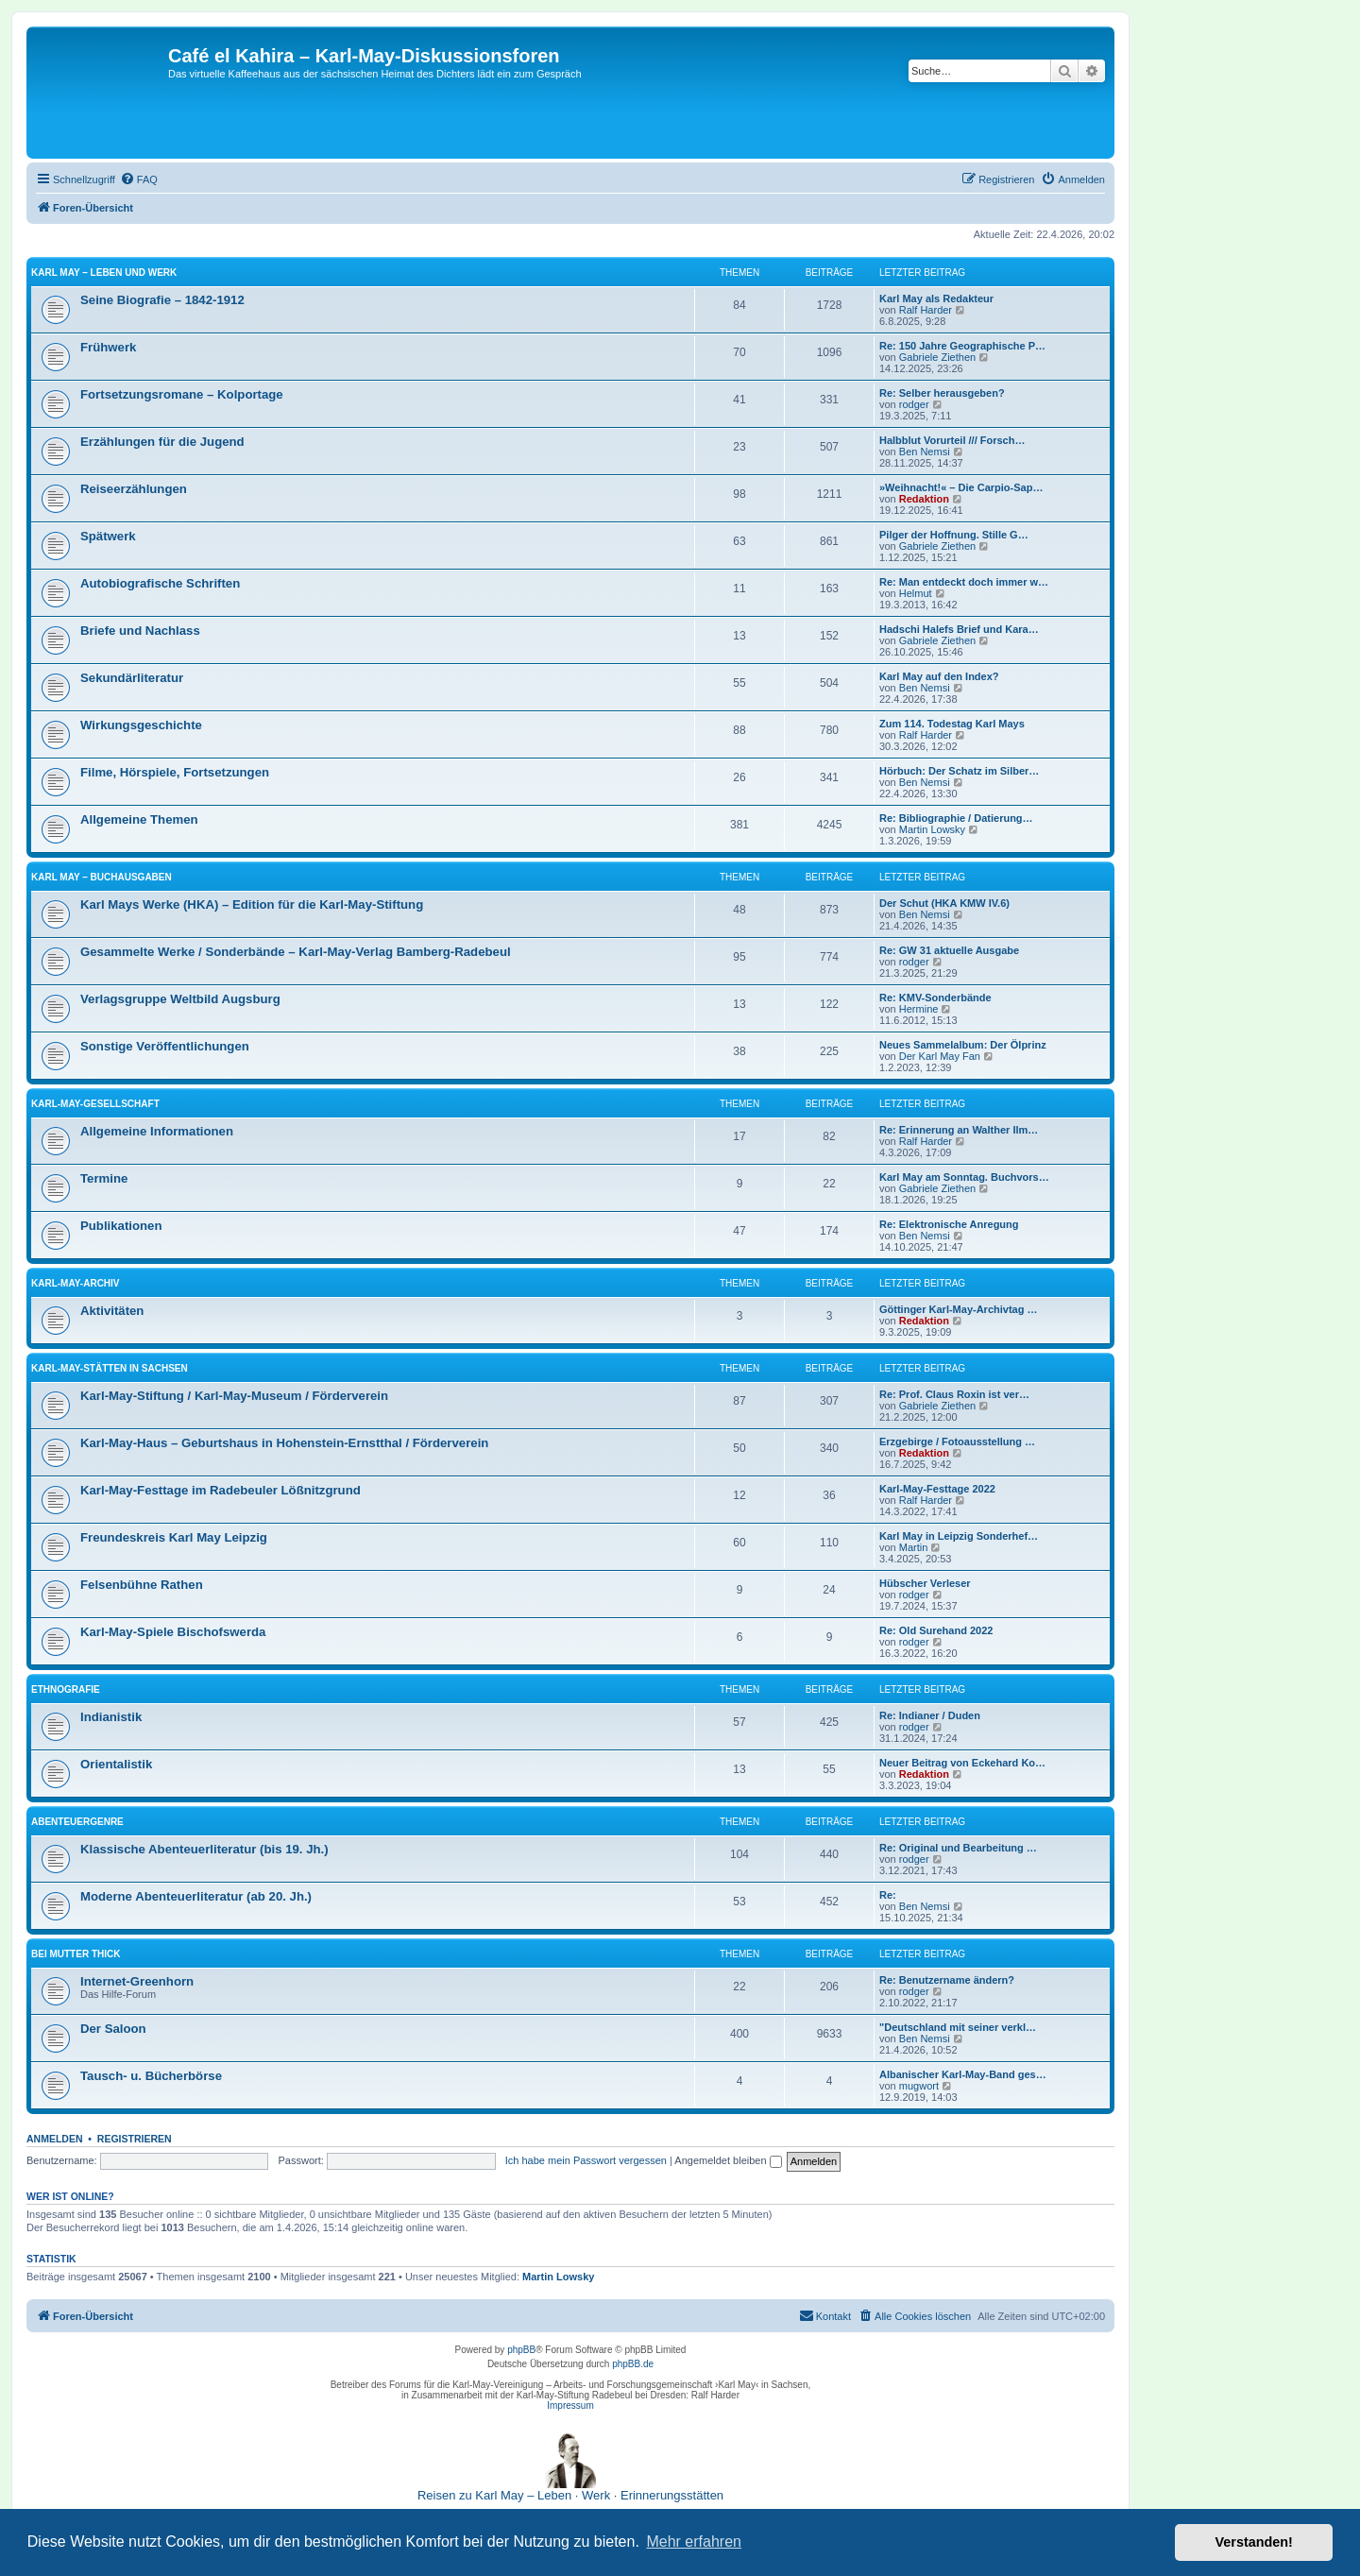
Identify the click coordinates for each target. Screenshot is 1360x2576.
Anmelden (54, 2138)
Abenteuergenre (77, 1822)
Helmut (915, 593)
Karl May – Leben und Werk (104, 272)
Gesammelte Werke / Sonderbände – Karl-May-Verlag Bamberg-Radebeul (295, 952)
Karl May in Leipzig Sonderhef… (958, 1536)
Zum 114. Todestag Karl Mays (952, 723)
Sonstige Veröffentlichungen (164, 1046)
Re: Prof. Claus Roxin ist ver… (954, 1394)
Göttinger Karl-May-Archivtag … (958, 1309)
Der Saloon (113, 2029)
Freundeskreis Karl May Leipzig (173, 1537)
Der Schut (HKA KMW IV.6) (944, 903)
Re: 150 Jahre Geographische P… (962, 345)
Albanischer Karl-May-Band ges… (962, 2074)
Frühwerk (108, 347)
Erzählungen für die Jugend (162, 442)
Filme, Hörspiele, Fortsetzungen (174, 772)
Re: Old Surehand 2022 (936, 1630)
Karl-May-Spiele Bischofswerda (172, 1632)
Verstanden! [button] (1254, 2542)
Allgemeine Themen (139, 819)
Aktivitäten (112, 1311)
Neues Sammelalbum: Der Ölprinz (962, 1044)
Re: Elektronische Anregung (949, 1224)
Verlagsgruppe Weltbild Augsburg (180, 999)
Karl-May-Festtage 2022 (937, 1488)
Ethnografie (65, 1689)
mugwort (919, 2085)
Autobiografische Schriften (160, 583)
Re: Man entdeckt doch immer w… (963, 582)
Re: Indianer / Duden (929, 1715)
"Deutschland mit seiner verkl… (957, 2027)
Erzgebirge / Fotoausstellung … (957, 1441)
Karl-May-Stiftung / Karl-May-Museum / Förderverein (234, 1396)
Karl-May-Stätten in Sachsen (109, 1368)
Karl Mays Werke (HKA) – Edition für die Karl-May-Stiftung (251, 904)
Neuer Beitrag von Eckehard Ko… (962, 1762)
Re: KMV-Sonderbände (935, 997)
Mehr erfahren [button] (693, 2541)
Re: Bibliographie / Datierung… (956, 818)
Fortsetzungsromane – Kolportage (181, 394)
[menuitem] (139, 179)
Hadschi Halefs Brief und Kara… (959, 629)
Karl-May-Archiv (75, 1283)
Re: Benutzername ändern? (946, 1980)
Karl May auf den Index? (939, 676)
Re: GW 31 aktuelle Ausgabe (949, 950)
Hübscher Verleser (925, 1583)
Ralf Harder (925, 310)
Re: (887, 1895)
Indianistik (111, 1717)
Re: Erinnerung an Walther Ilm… (958, 1129)
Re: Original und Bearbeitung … (958, 1847)
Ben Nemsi (924, 451)
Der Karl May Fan (939, 1056)
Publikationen (121, 1226)
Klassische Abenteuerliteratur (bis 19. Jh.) (204, 1849)
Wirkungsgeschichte (141, 725)
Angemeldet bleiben (727, 2160)
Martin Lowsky (932, 829)
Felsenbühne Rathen (141, 1585)
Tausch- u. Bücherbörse (151, 2076)
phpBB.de (633, 2364)
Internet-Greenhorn (137, 1981)
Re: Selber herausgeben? (942, 393)
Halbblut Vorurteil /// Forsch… (952, 440)
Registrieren (134, 2138)
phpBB (521, 2350)
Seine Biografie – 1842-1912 (162, 300)
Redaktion (924, 498)
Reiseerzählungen (133, 489)
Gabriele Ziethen (937, 357)
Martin (913, 1547)
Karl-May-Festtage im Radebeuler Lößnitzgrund (220, 1490)
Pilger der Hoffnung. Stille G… (953, 534)
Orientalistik (116, 1764)
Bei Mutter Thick (75, 1954)
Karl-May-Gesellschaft (95, 1104)
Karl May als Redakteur (936, 298)
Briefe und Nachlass (140, 630)
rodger (914, 404)
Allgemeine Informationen (156, 1131)
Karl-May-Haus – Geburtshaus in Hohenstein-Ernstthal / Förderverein (284, 1443)
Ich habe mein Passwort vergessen (586, 2160)
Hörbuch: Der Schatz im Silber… (959, 770)
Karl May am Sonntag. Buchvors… (964, 1177)
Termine (104, 1178)
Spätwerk (108, 536)
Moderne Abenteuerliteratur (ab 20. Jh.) (196, 1896)
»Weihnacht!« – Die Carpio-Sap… (961, 487)
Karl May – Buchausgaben (101, 877)
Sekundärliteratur (131, 678)
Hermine (919, 1009)
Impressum (570, 2405)
